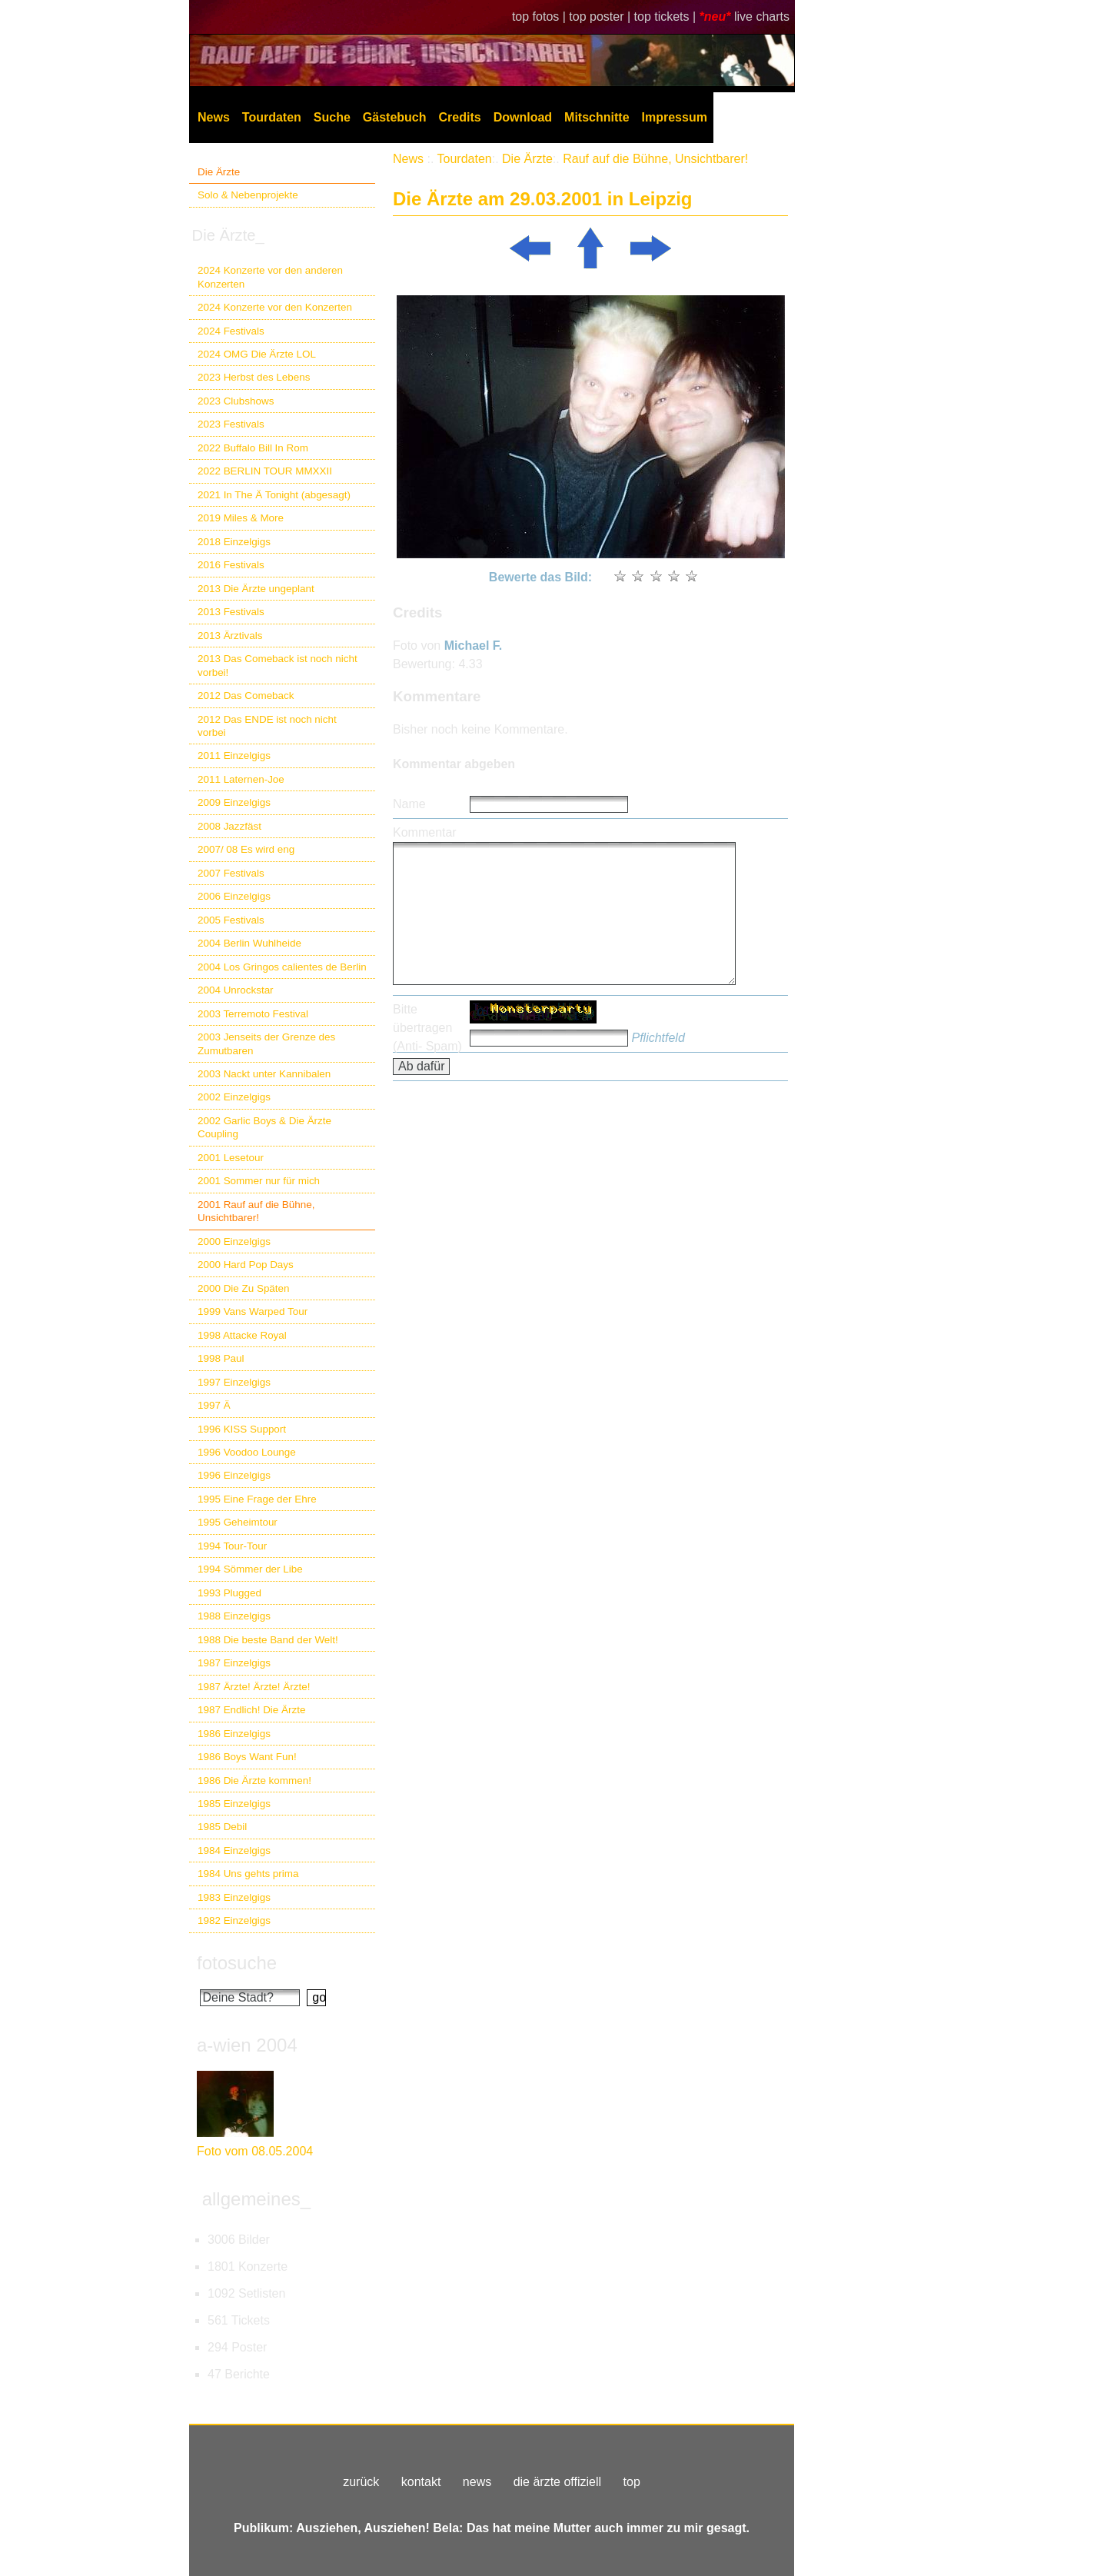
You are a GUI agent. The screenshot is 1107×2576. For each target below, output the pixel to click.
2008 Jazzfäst (229, 826)
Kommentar (425, 832)
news (477, 2481)
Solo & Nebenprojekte (248, 195)
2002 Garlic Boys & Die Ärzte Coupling (264, 1127)
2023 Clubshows (236, 401)
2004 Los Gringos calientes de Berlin (282, 967)
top (631, 2481)
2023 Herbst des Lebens (254, 377)
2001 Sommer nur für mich (259, 1180)
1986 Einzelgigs (234, 1733)
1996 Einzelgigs (234, 1475)
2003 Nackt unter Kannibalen (264, 1074)
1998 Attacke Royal (242, 1335)
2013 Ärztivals (230, 635)
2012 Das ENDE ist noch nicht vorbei (267, 726)
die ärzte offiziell (557, 2481)
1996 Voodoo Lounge (247, 1452)
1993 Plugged (229, 1593)
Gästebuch (395, 117)
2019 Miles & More (241, 518)
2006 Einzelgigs (234, 896)
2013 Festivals (231, 611)
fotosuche (237, 1962)
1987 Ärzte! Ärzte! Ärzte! (254, 1686)
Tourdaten (271, 117)
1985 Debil (222, 1826)
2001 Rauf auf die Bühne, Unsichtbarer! (256, 1211)
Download (523, 117)
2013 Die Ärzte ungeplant (256, 588)
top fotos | (540, 16)
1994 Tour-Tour (232, 1546)
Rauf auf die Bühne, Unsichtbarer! (655, 158)
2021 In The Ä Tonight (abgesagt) (274, 495)
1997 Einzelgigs (234, 1382)
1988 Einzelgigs (234, 1616)
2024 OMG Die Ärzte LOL (257, 354)
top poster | (601, 16)
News (214, 117)
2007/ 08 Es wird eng (246, 849)
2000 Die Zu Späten (244, 1288)
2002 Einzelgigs (234, 1097)
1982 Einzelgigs (234, 1920)
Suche (332, 117)
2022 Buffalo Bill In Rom (253, 448)
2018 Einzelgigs (234, 541)
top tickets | (667, 16)
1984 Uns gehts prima (248, 1873)
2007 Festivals (231, 873)
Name (409, 803)
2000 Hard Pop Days (246, 1264)
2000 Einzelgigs (234, 1241)
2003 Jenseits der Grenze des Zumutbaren (266, 1043)
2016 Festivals (231, 565)
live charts (762, 16)
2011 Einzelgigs (234, 755)
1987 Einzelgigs (234, 1663)
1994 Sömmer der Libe (250, 1569)
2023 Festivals (231, 424)
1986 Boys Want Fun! (247, 1756)
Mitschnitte (596, 117)
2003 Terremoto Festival (253, 1014)
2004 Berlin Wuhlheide (249, 943)
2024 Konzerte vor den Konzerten (275, 307)
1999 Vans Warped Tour (253, 1311)
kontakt (421, 2481)
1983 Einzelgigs (234, 1897)
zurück (361, 2481)
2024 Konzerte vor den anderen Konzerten (270, 277)
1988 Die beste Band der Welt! (268, 1640)
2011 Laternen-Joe (241, 779)
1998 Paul (221, 1358)
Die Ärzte (219, 172)
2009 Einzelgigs (234, 802)
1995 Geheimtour (238, 1522)
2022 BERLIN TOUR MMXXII (265, 471)
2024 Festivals (231, 331)
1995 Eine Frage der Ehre (257, 1499)
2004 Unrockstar (236, 990)
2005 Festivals (231, 920)
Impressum (674, 117)
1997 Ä (214, 1405)
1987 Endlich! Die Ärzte (251, 1710)
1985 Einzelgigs (234, 1803)
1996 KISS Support (242, 1429)
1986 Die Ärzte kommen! (254, 1780)
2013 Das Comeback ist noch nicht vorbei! (277, 665)
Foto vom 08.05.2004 (255, 2151)
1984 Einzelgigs (234, 1850)
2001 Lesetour (231, 1157)
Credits (460, 117)
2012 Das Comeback (246, 695)
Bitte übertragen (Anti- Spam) (427, 1028)
